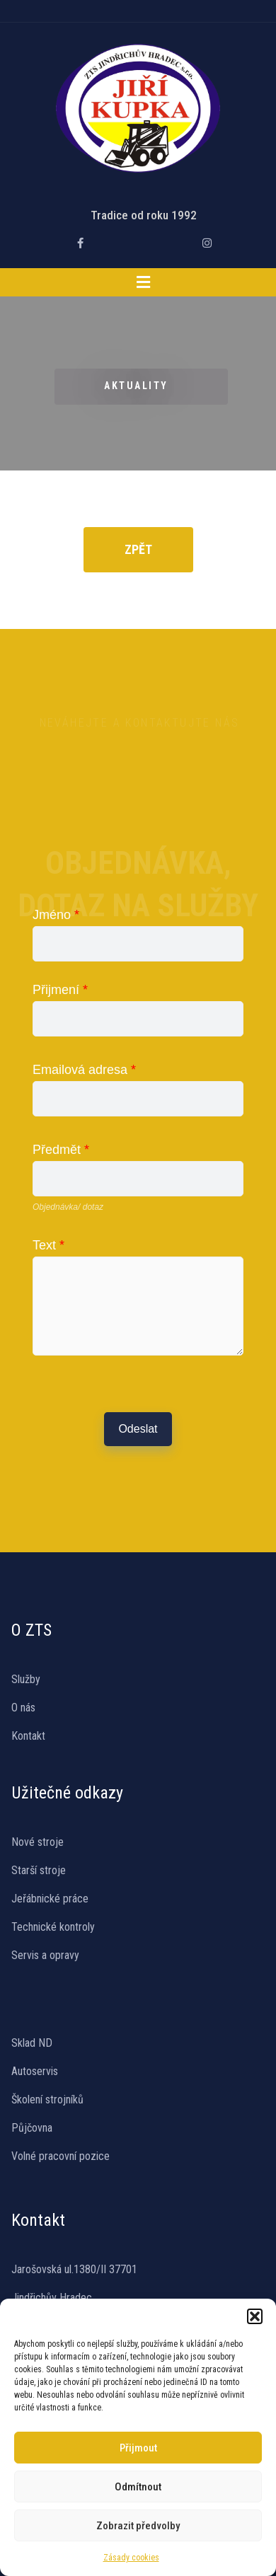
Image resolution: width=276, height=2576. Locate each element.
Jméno (56, 915)
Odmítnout (138, 2486)
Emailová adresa (84, 1070)
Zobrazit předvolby (138, 2525)
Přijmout (138, 2448)
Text (48, 1245)
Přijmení (60, 990)
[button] (255, 2316)
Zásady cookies (131, 2558)
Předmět (61, 1150)
